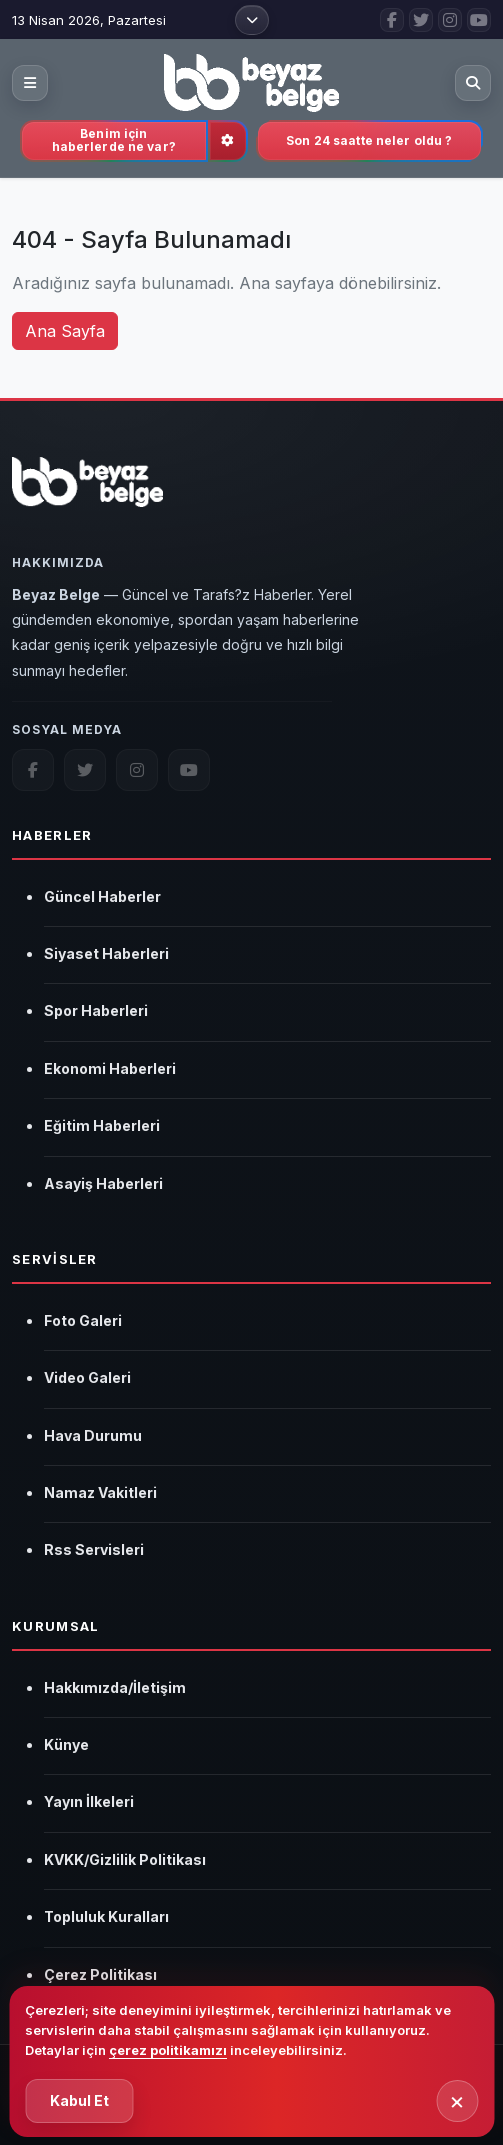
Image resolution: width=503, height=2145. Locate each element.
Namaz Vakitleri (100, 1492)
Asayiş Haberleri (103, 1183)
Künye (66, 1744)
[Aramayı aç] (473, 83)
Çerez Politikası (100, 1974)
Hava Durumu (93, 1435)
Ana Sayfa (65, 331)
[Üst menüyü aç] (252, 20)
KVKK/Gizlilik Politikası (125, 1859)
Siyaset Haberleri (106, 953)
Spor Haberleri (96, 1010)
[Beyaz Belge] (87, 493)
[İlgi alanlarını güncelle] (228, 141)
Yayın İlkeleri (89, 1801)
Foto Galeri (83, 1320)
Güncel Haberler (102, 896)
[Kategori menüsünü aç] (30, 83)
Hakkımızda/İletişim (115, 1687)
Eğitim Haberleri (102, 1125)
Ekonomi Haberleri (110, 1068)
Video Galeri (87, 1377)
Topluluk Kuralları (106, 1916)
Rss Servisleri (94, 1549)
